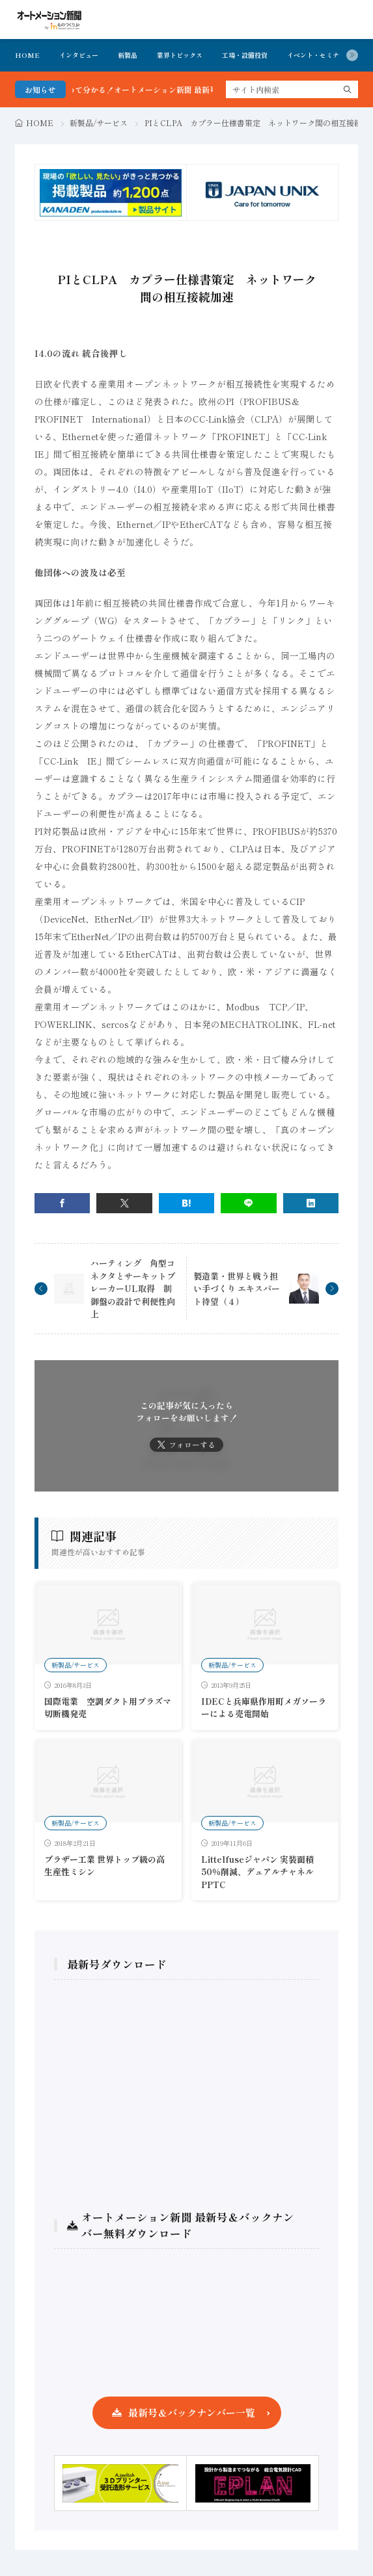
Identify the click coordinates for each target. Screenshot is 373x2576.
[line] (248, 1203)
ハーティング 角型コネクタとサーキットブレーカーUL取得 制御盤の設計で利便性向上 (132, 1288)
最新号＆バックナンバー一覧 (191, 2412)
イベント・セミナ (313, 55)
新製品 (127, 55)
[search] (348, 89)
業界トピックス (179, 55)
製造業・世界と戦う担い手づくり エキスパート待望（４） (236, 1289)
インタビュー (78, 55)
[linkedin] (310, 1203)
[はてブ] (186, 1203)
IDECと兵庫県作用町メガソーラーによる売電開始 (263, 1707)
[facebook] (62, 1203)
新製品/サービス (99, 122)
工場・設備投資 (245, 55)
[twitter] (124, 1203)
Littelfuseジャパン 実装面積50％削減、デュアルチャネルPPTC (257, 1872)
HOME (27, 55)
